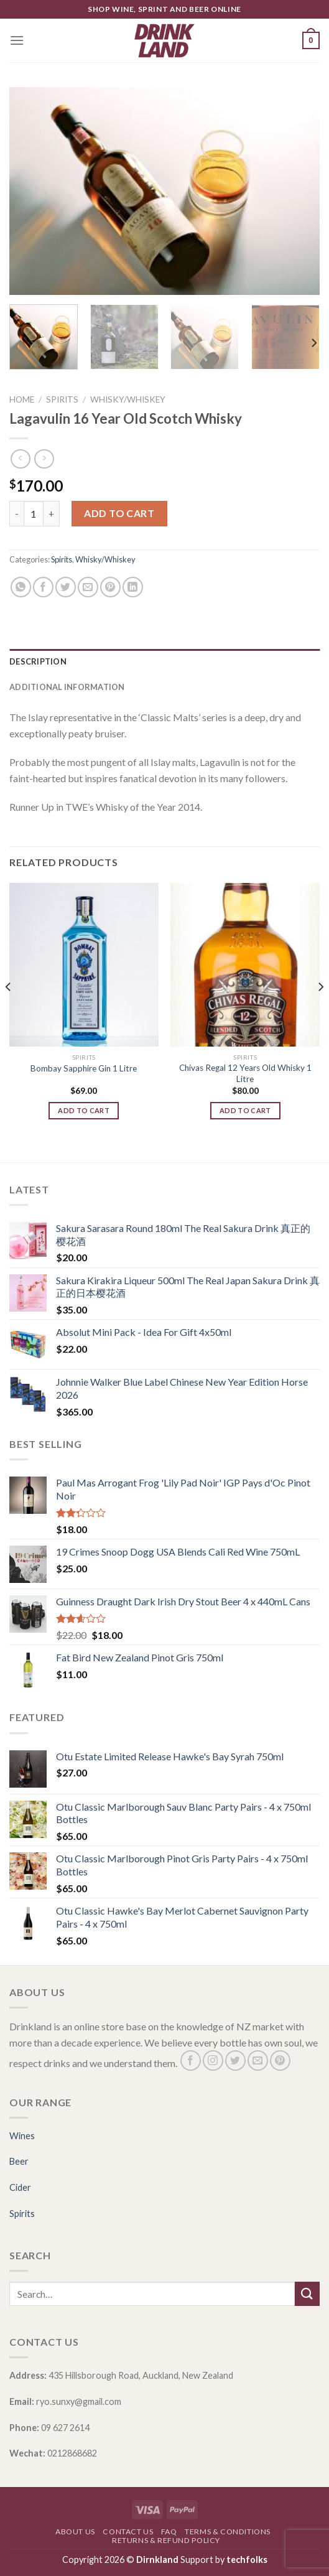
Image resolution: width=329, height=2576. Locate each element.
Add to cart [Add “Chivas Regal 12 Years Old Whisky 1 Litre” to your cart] (245, 1110)
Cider (20, 2187)
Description (38, 661)
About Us (75, 2531)
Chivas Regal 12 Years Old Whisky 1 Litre (245, 1073)
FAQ (169, 2531)
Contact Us (128, 2531)
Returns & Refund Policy (166, 2540)
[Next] (313, 342)
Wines (22, 2135)
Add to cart (119, 513)
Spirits (62, 399)
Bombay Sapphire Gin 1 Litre (83, 1068)
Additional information (67, 687)
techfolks (246, 2559)
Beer (19, 2161)
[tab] (164, 661)
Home (21, 399)
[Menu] (16, 40)
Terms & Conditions (228, 2531)
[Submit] (307, 2294)
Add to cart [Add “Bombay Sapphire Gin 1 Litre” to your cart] (83, 1110)
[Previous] (8, 1012)
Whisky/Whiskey (127, 399)
